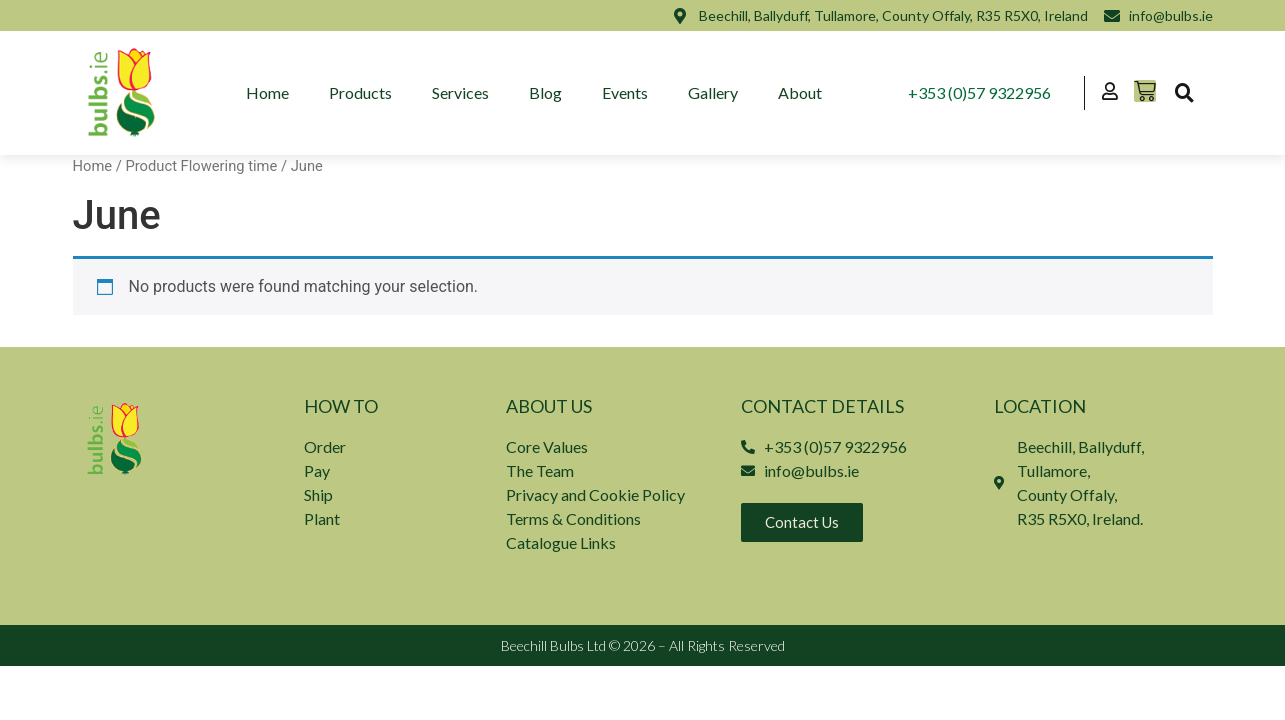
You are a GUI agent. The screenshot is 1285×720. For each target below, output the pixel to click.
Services (460, 92)
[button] (1185, 93)
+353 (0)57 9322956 (979, 92)
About (800, 92)
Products (360, 92)
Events (625, 92)
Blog (545, 92)
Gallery (713, 92)
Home (267, 92)
